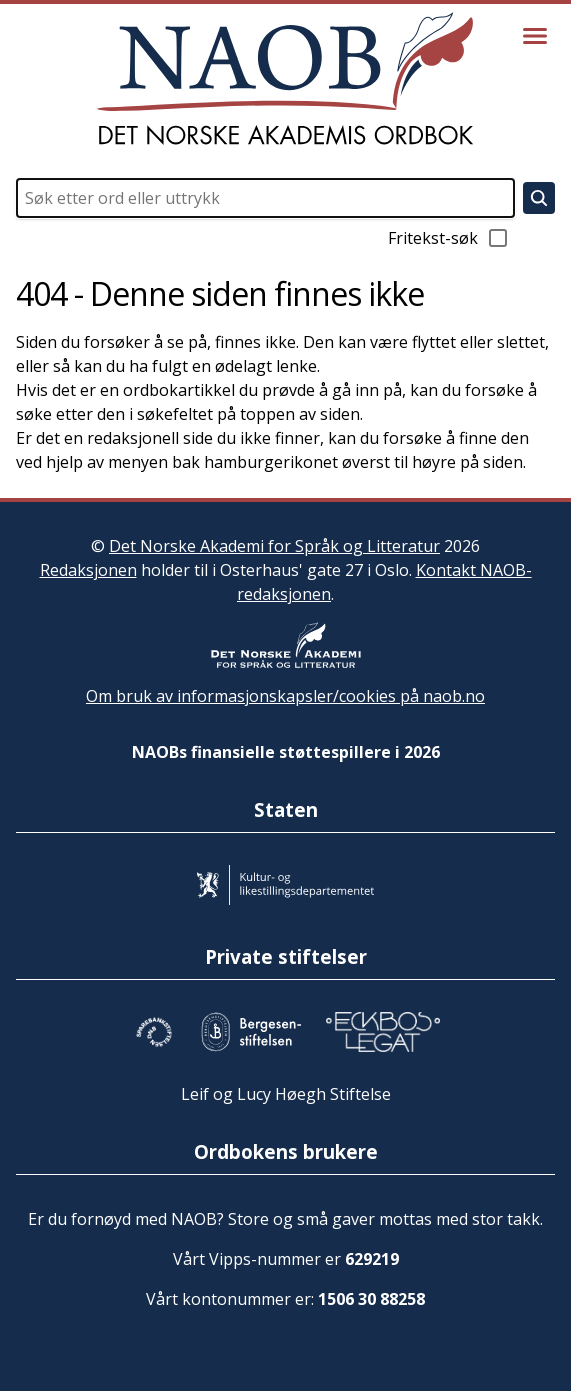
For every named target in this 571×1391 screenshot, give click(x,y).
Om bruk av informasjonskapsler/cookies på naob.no (285, 696)
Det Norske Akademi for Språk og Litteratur (274, 546)
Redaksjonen (88, 570)
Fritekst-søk (449, 238)
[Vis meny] (535, 36)
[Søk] (539, 198)
